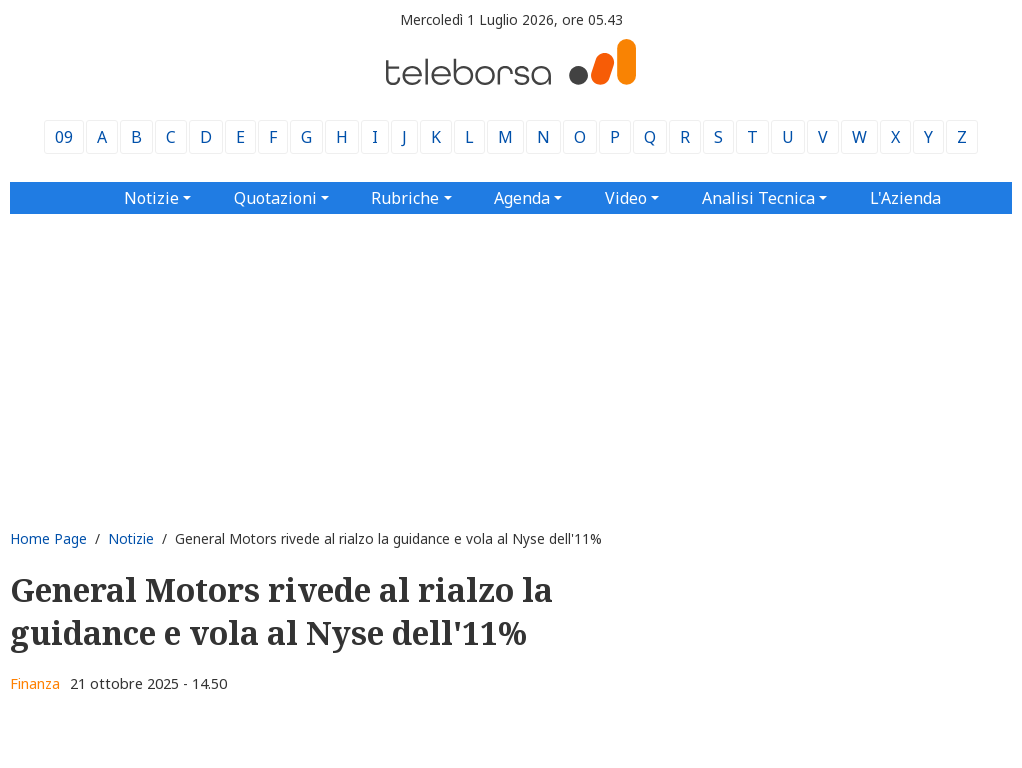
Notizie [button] (151, 198)
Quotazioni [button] (275, 198)
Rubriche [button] (405, 198)
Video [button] (626, 198)
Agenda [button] (522, 198)
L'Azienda (905, 198)
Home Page (48, 538)
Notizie (131, 538)
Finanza (35, 683)
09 (64, 137)
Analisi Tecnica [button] (758, 198)
